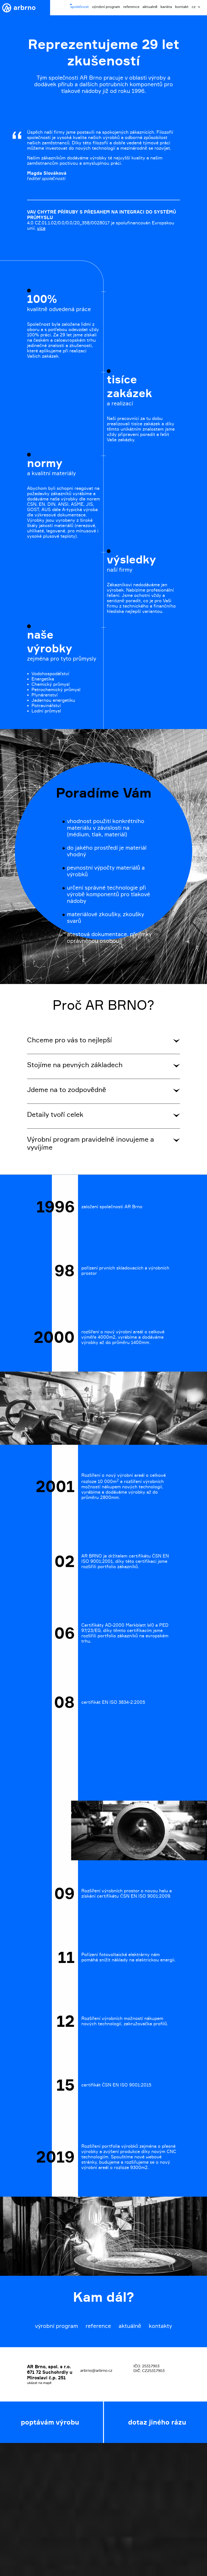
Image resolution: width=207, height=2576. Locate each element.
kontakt (182, 6)
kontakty (160, 2326)
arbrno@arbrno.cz (96, 2370)
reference (131, 6)
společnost (79, 6)
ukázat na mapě (39, 2383)
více (41, 228)
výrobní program (106, 6)
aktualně (150, 6)
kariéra (166, 6)
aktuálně (130, 2326)
